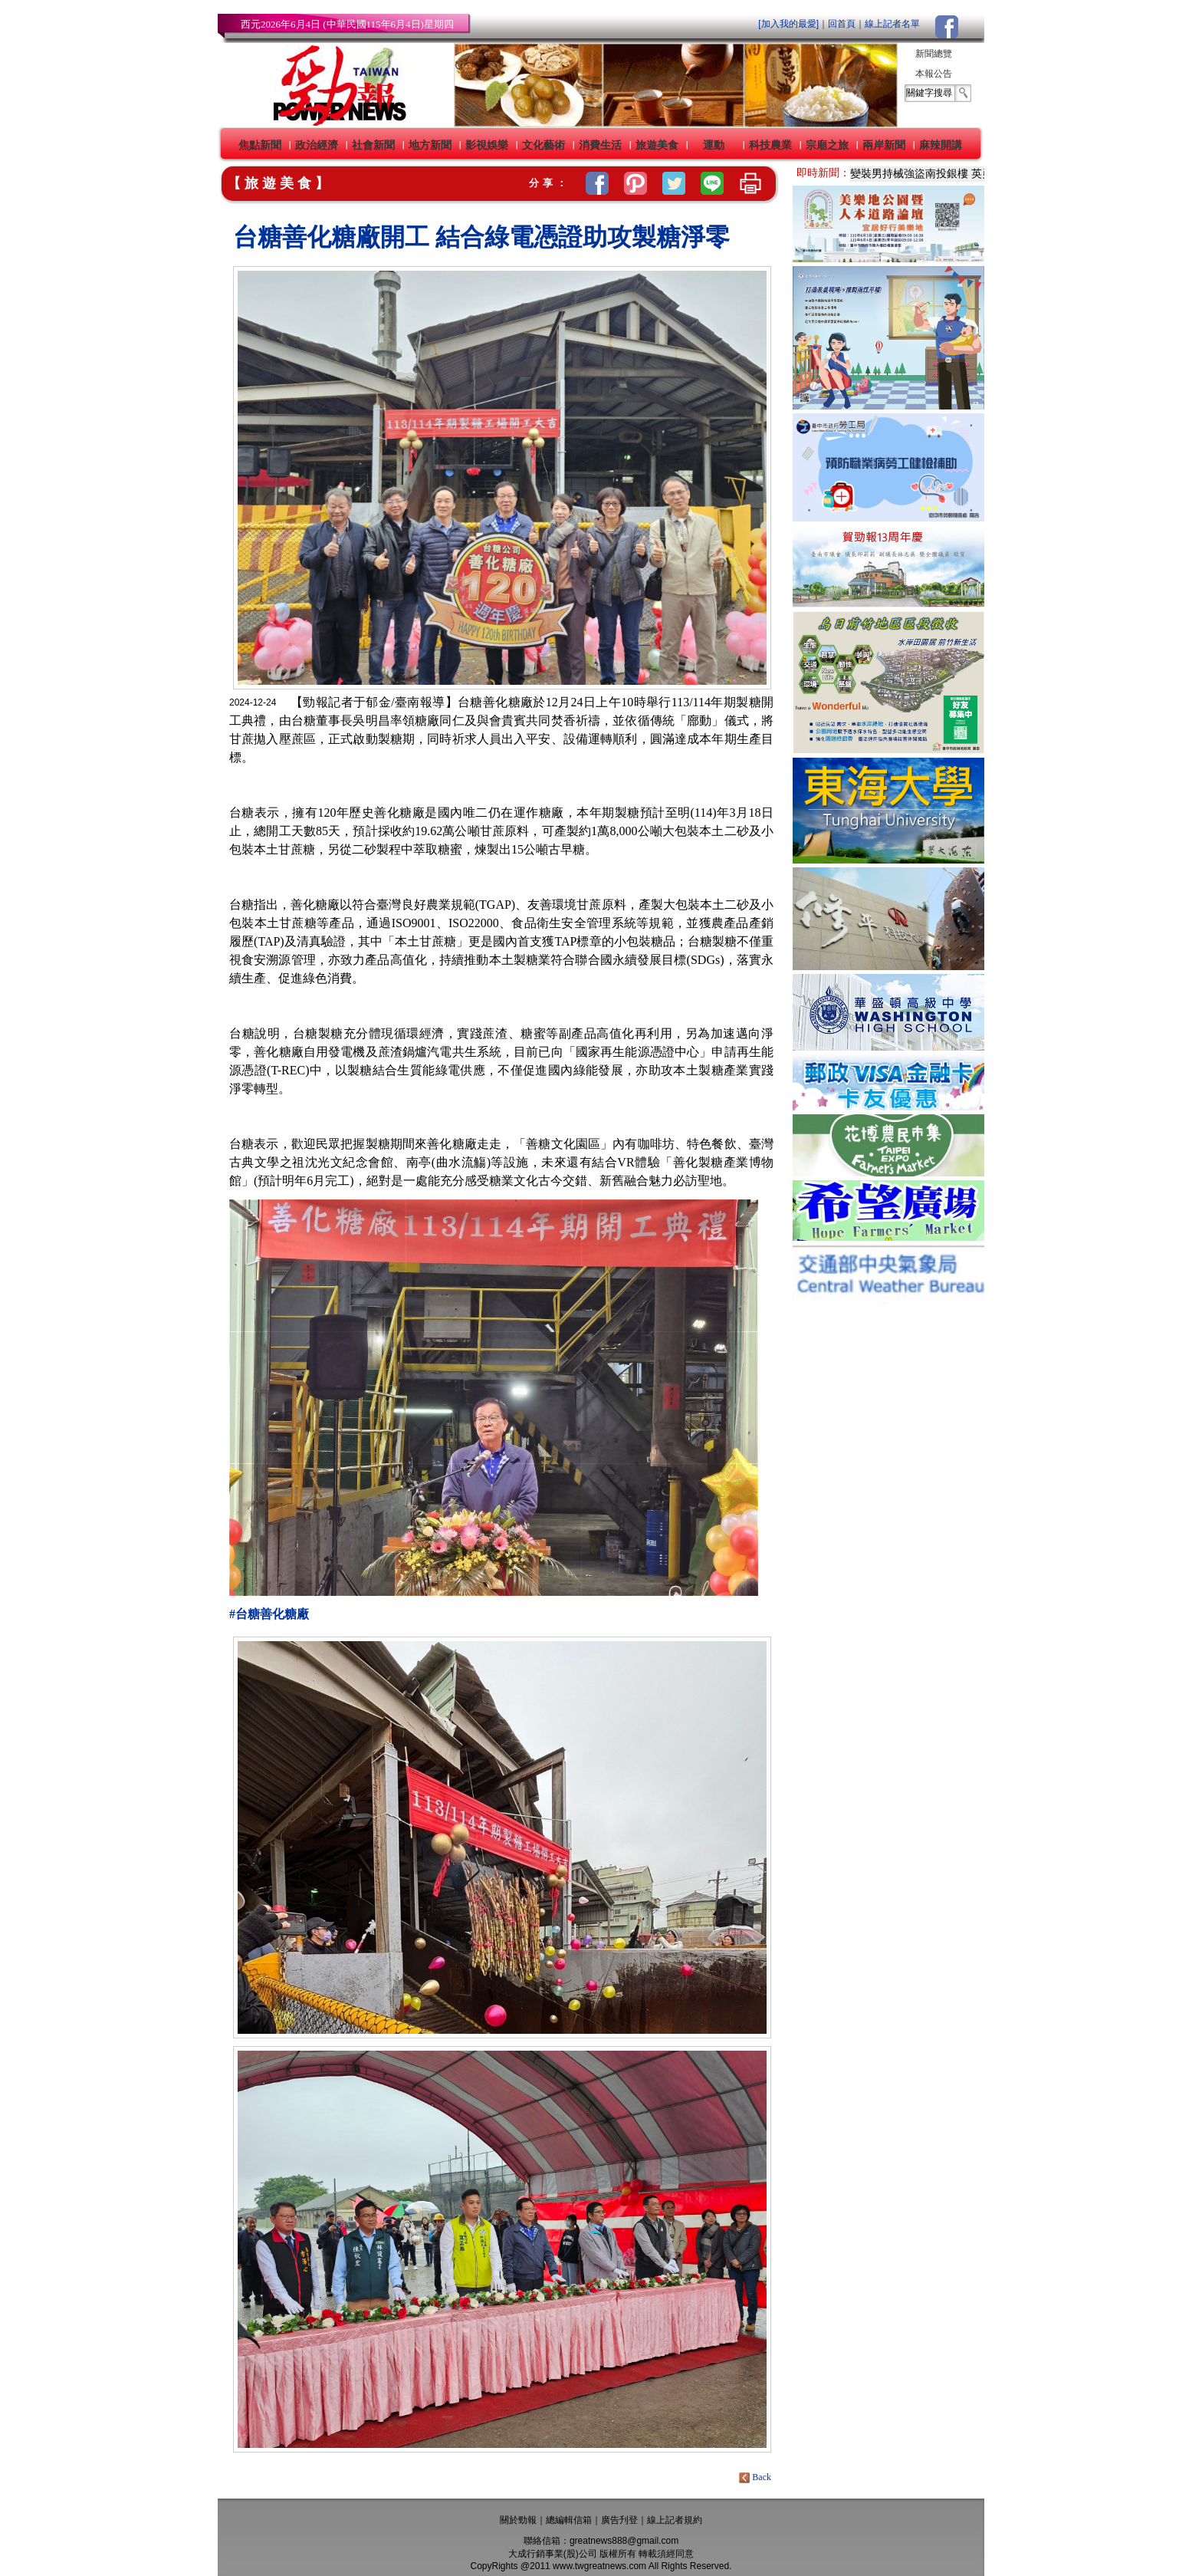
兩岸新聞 (883, 145)
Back (756, 2477)
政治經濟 (316, 145)
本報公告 (933, 73)
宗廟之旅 (827, 145)
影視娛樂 (486, 145)
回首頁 (842, 23)
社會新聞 (373, 145)
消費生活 (600, 145)
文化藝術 (543, 145)
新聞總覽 (933, 53)
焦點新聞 (259, 145)
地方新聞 (430, 145)
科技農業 (770, 145)
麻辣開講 (940, 145)
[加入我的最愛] (788, 23)
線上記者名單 (892, 23)
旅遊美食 (656, 145)
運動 (713, 145)
